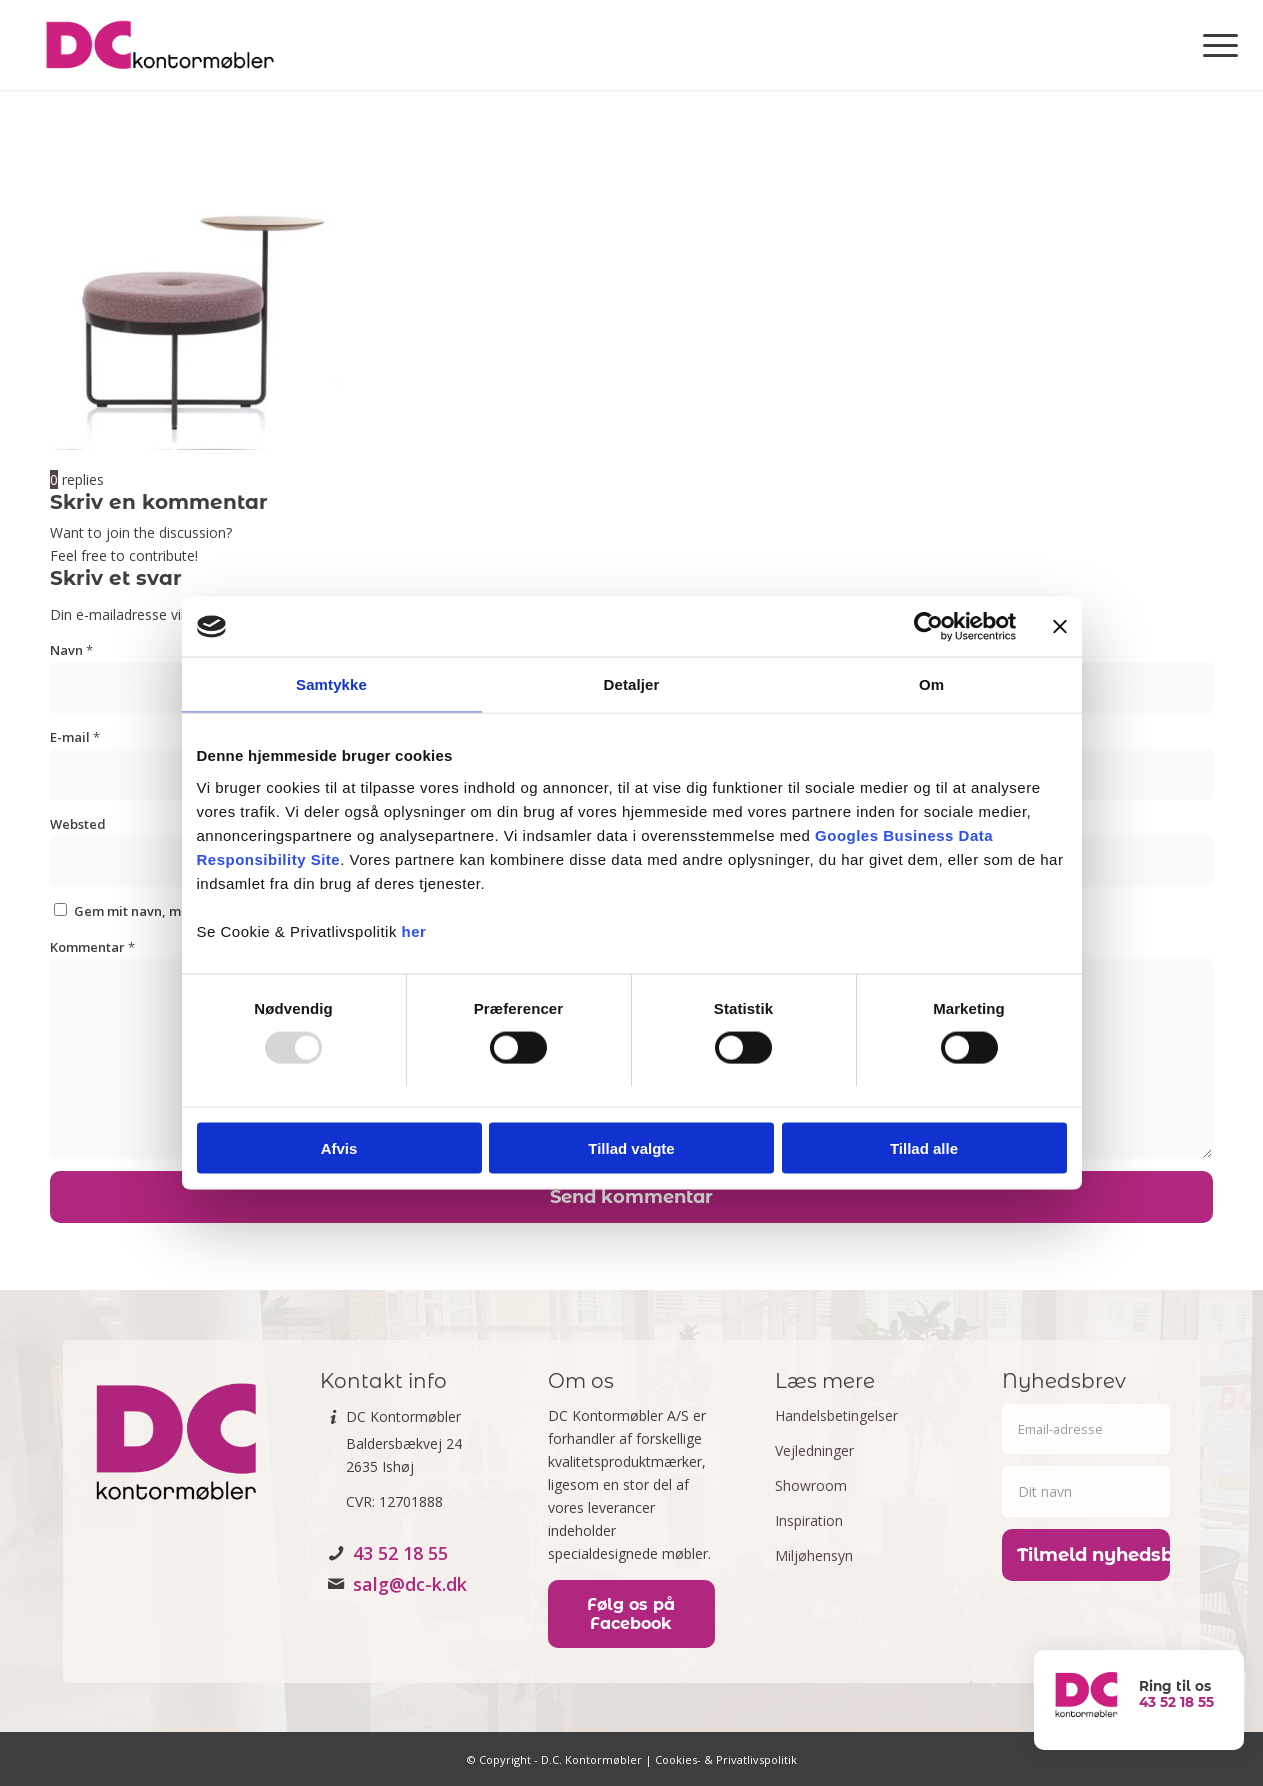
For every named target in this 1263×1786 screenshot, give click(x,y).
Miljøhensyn (814, 1555)
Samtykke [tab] (331, 684)
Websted (78, 824)
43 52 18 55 (400, 1553)
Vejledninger (814, 1450)
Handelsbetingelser (836, 1415)
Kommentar (92, 947)
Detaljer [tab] (632, 684)
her (414, 930)
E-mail (75, 737)
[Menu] (1214, 45)
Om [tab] (931, 684)
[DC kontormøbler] (159, 45)
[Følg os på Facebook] (631, 1613)
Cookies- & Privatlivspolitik (726, 1759)
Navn (71, 650)
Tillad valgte (631, 1147)
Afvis (339, 1147)
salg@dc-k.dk (410, 1584)
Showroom (811, 1485)
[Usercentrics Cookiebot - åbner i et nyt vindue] (928, 627)
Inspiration (809, 1520)
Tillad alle (924, 1147)
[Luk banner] (1060, 627)
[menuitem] (1214, 45)
